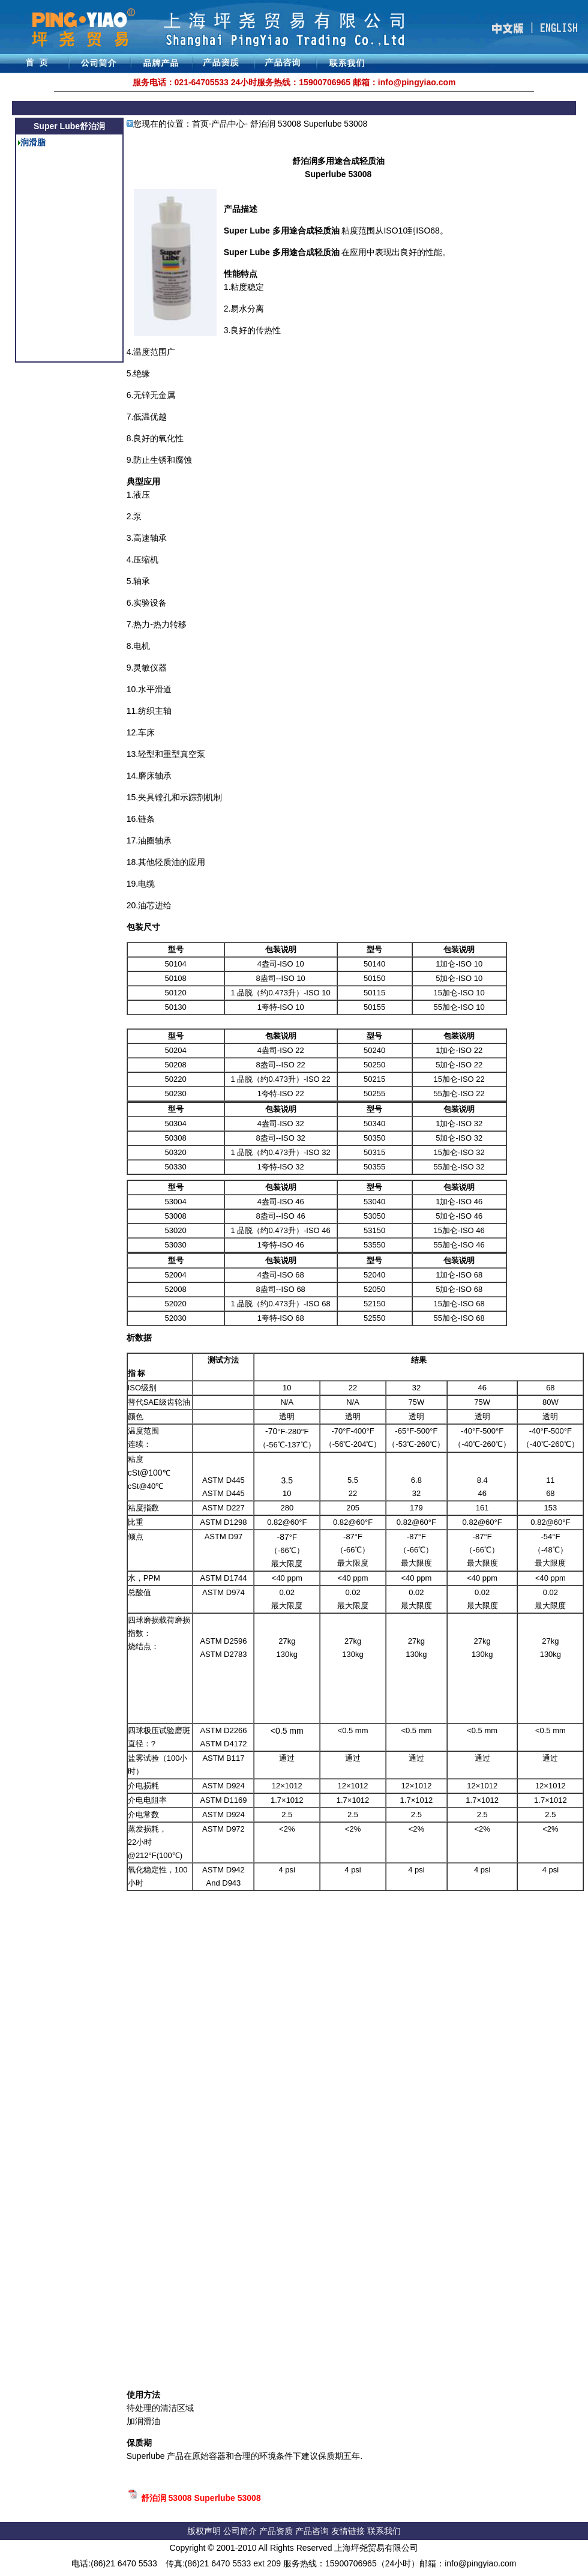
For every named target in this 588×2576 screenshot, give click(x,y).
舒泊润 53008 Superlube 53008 (201, 2498)
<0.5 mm (287, 1731)
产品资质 (276, 2531)
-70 (271, 1431)
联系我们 (384, 2531)
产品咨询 (312, 2531)
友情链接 (349, 2531)
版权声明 (204, 2531)
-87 (283, 1537)
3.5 (287, 1480)
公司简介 (241, 2531)
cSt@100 (145, 1472)
